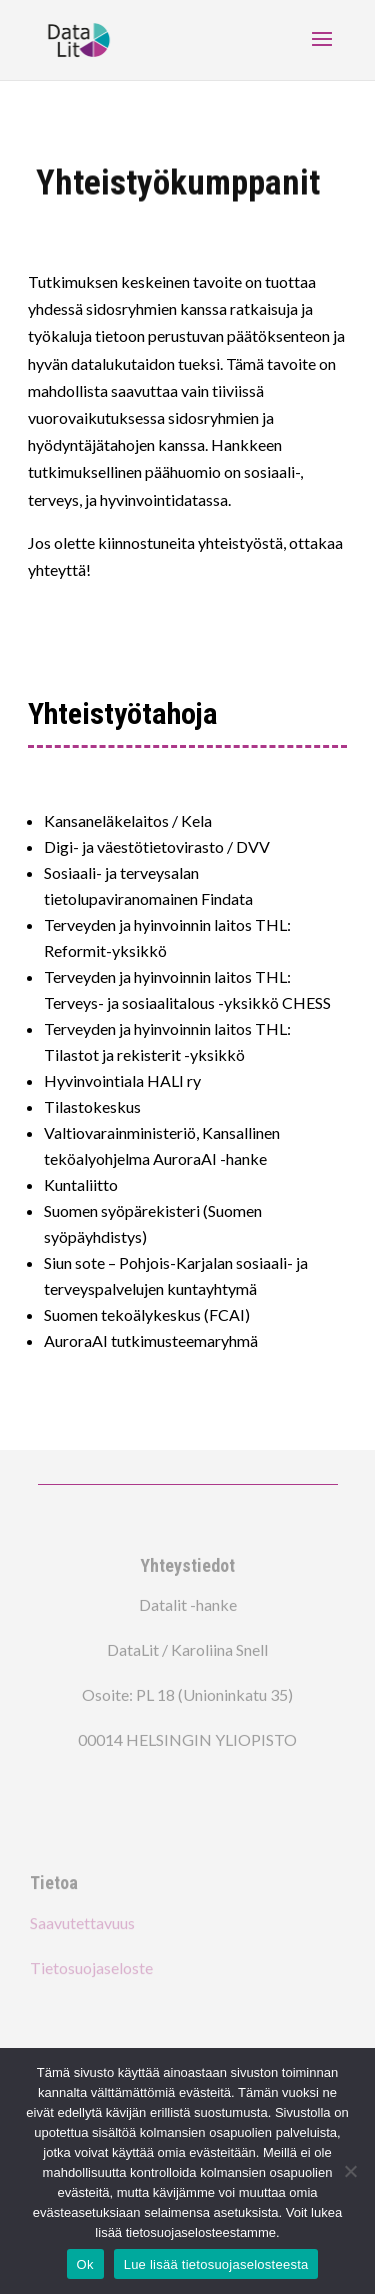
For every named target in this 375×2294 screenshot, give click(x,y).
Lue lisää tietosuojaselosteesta (216, 2264)
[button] (322, 52)
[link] (79, 38)
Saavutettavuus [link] (82, 1920)
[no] (350, 2171)
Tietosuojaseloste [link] (91, 1965)
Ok (85, 2264)
